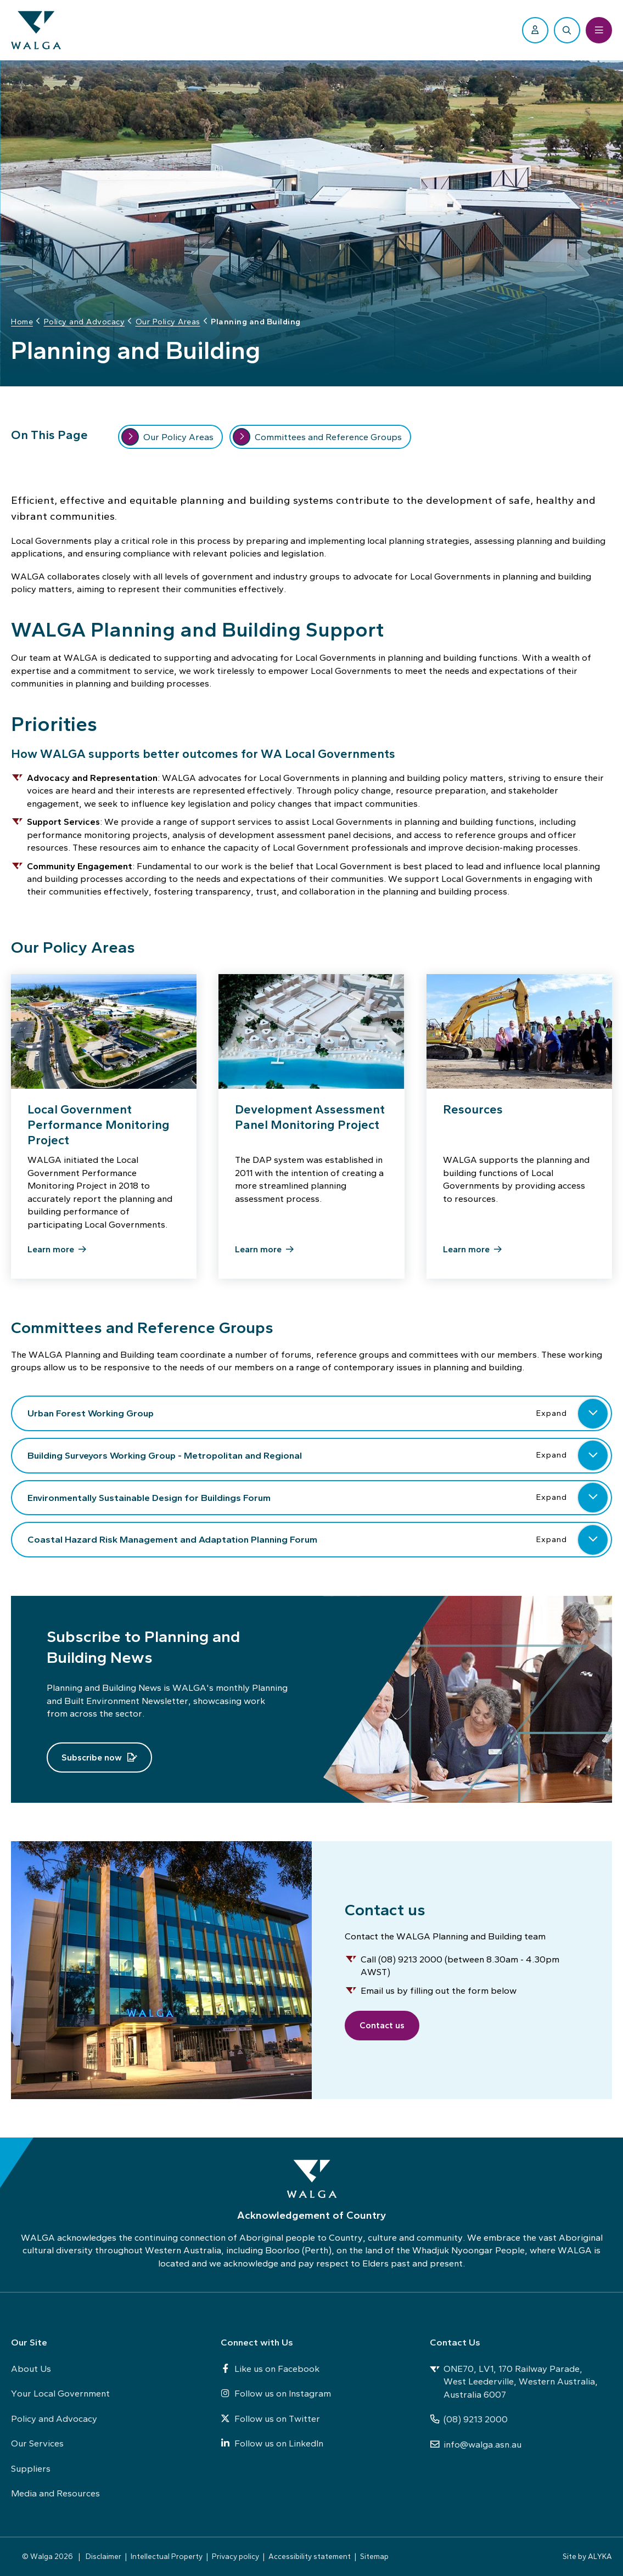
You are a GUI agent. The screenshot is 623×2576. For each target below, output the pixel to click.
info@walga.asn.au (475, 2444)
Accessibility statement (309, 2556)
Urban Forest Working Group (318, 1417)
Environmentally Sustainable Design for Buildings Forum (318, 1501)
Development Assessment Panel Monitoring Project (310, 1121)
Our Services (37, 2443)
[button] (593, 1417)
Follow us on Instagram (276, 2393)
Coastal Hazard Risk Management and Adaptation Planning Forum (318, 1544)
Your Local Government (60, 2393)
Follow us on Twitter (270, 2418)
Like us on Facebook (270, 2368)
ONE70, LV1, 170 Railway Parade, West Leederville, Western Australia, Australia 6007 (514, 2381)
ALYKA (600, 2556)
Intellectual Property (167, 2556)
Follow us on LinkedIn (272, 2443)
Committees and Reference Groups (317, 440)
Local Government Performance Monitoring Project (98, 1128)
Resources (473, 1113)
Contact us (385, 2025)
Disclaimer (103, 2556)
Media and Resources (55, 2493)
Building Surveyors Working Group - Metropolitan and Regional (318, 1460)
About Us (31, 2368)
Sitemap (374, 2556)
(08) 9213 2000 (469, 2419)
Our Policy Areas (167, 440)
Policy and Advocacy (54, 2418)
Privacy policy (235, 2556)
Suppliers (30, 2468)
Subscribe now (91, 1761)
